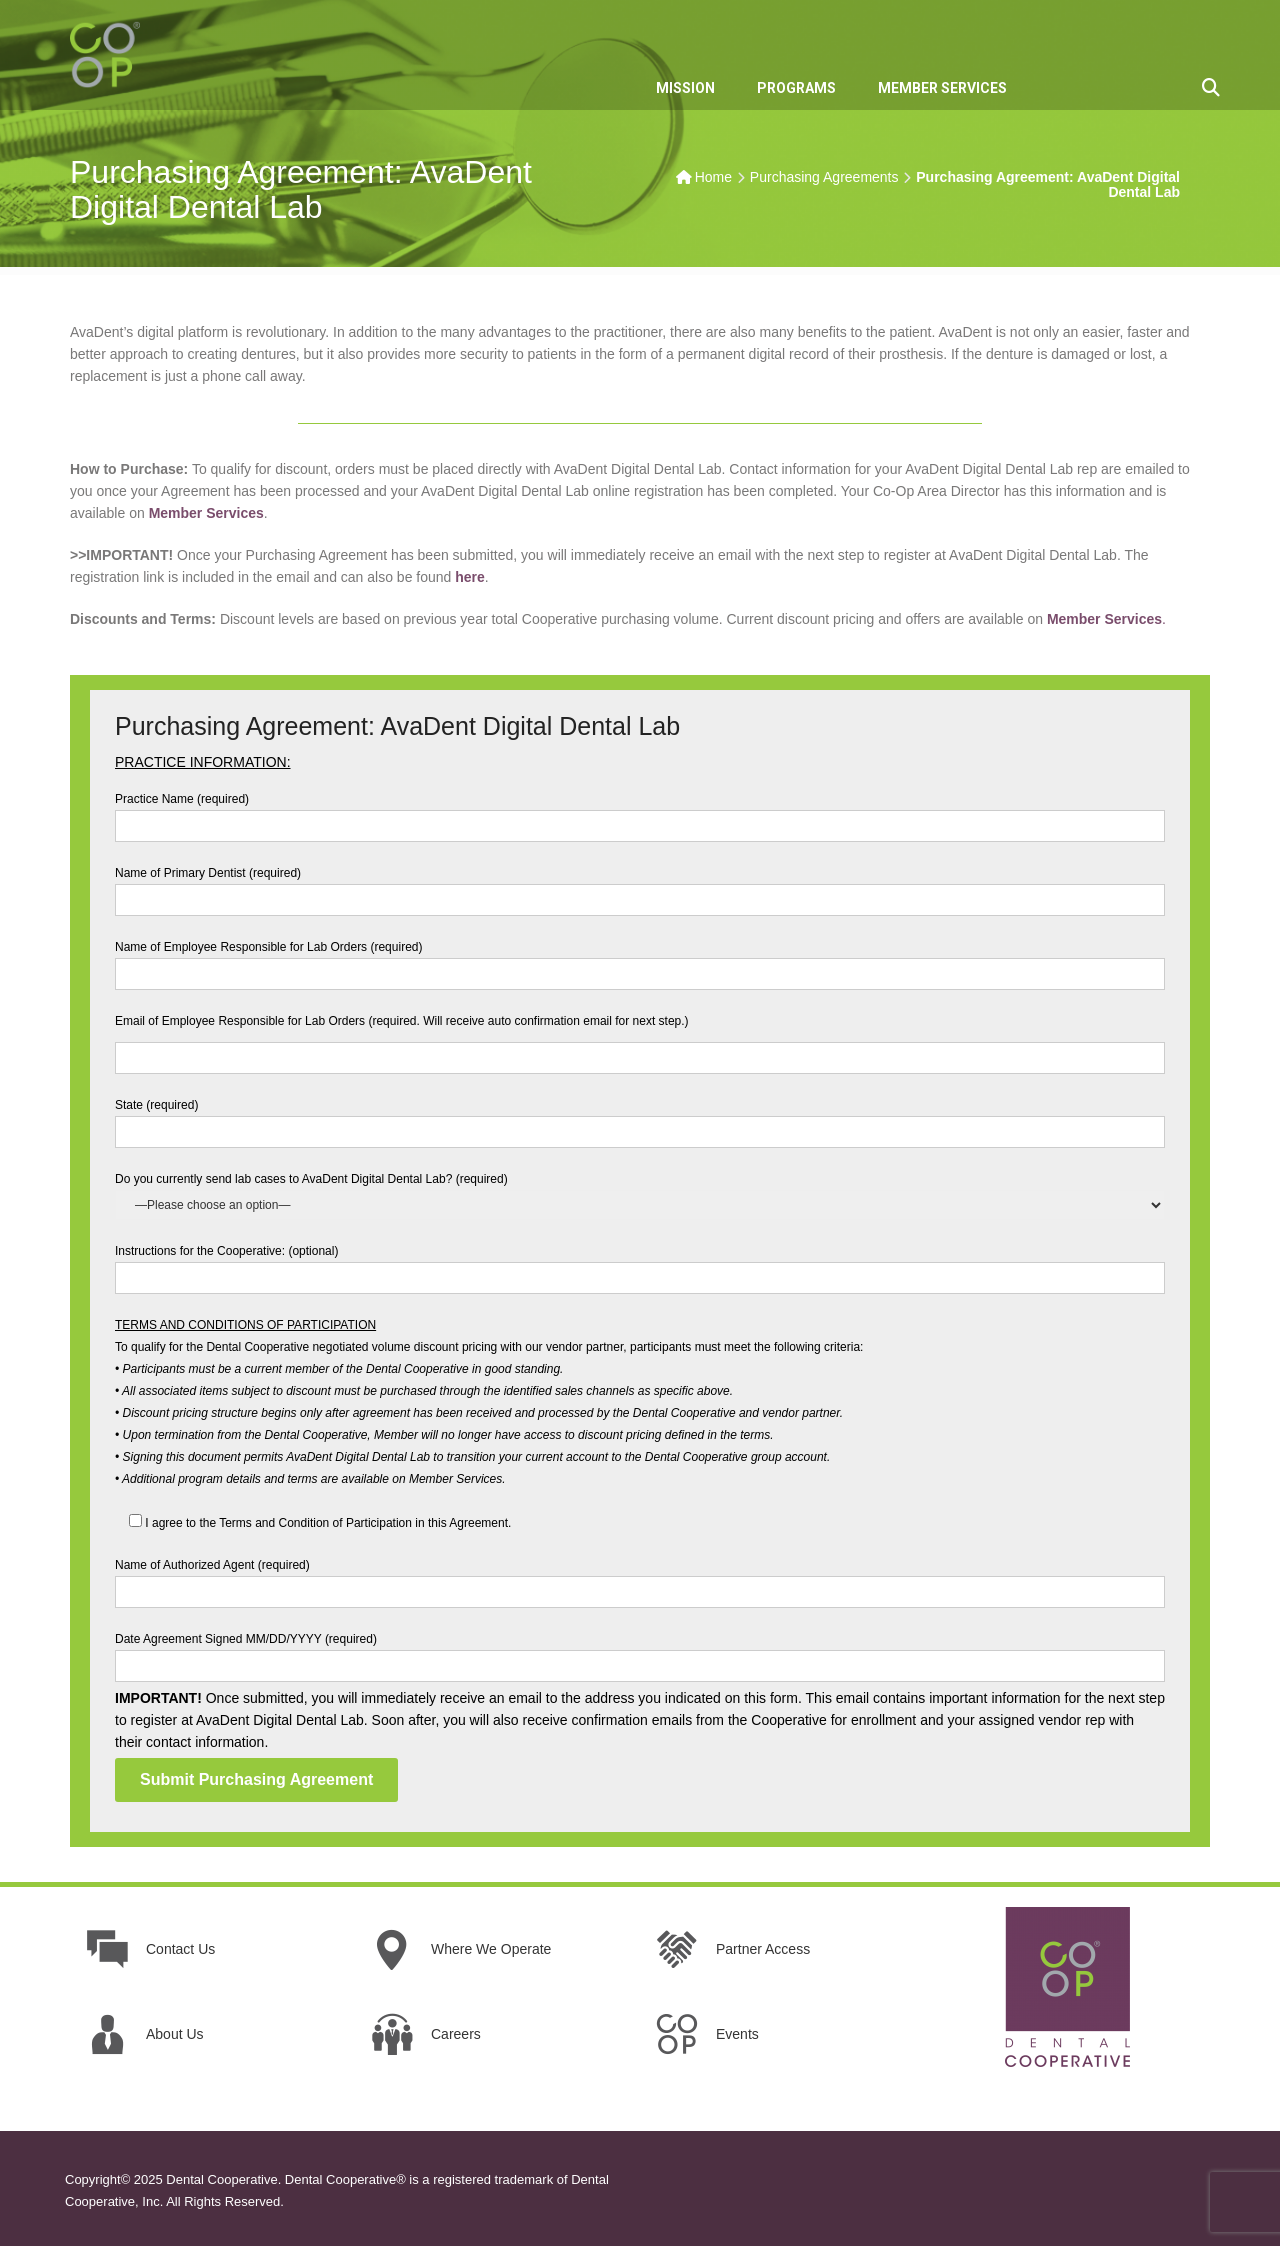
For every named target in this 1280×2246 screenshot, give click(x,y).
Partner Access (763, 1949)
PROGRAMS (796, 88)
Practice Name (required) (640, 812)
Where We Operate (491, 1949)
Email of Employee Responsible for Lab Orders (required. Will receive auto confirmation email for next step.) (640, 1039)
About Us (175, 2034)
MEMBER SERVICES (942, 88)
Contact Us (180, 1949)
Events (737, 2034)
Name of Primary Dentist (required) (640, 886)
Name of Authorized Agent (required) (640, 1578)
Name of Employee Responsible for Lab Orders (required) (640, 960)
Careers (456, 2034)
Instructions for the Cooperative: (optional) (640, 1264)
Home (713, 177)
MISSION (685, 88)
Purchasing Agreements (824, 177)
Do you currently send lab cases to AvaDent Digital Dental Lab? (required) (640, 1192)
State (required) (640, 1118)
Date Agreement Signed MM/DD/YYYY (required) (640, 1652)
